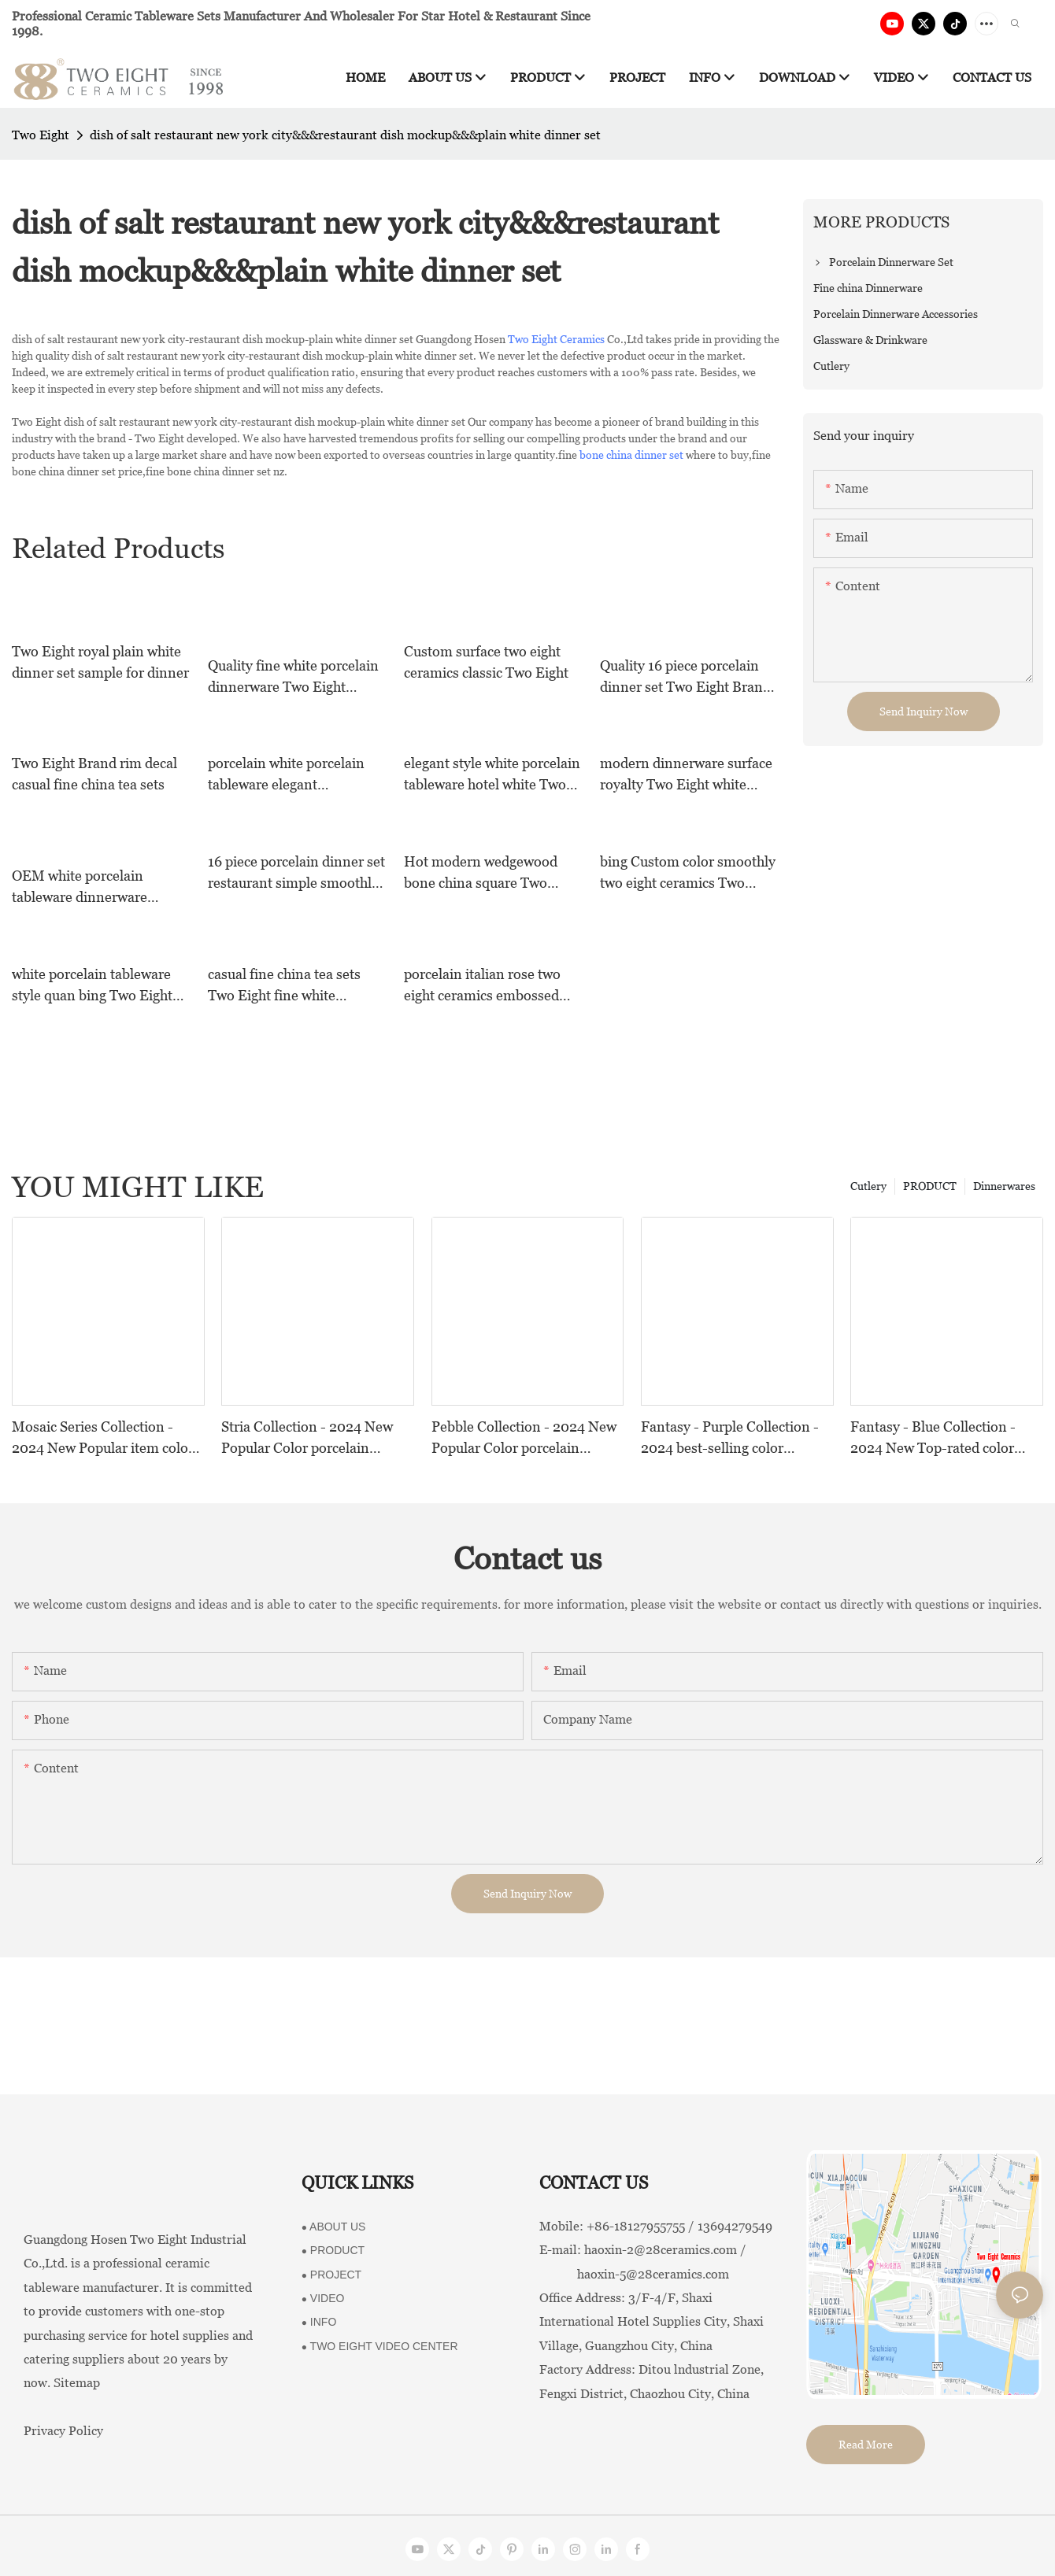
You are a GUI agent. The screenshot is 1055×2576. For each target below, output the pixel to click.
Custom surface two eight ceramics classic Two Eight (486, 662)
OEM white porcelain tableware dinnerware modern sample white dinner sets (79, 887)
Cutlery (868, 1186)
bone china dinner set (631, 455)
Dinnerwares (1004, 1186)
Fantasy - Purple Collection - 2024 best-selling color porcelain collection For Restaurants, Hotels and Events (730, 1438)
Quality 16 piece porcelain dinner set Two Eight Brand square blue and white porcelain (685, 677)
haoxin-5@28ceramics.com (634, 2274)
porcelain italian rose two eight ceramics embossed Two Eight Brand (482, 986)
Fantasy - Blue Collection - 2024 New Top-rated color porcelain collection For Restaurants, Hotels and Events (933, 1438)
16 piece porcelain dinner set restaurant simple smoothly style (296, 873)
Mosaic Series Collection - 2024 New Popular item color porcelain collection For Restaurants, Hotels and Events (103, 1438)
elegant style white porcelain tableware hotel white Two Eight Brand (492, 775)
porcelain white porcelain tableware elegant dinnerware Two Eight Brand (286, 775)
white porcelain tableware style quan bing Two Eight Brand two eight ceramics (92, 986)
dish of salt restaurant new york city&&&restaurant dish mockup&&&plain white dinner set (345, 135)
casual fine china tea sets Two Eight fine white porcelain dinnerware (284, 986)
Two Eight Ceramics (556, 339)
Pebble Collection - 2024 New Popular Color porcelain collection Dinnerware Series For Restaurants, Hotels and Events (523, 1438)
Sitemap (77, 2382)
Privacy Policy (63, 2430)
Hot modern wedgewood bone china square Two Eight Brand (480, 873)
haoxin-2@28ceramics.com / (665, 2249)
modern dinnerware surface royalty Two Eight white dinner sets (686, 775)
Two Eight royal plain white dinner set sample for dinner (100, 662)
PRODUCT (930, 1186)
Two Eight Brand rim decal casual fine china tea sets (94, 774)
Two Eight (40, 135)
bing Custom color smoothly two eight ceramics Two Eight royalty (688, 873)
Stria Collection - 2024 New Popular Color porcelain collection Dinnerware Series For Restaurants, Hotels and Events (310, 1438)
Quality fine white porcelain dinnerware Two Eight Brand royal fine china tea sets (293, 677)
